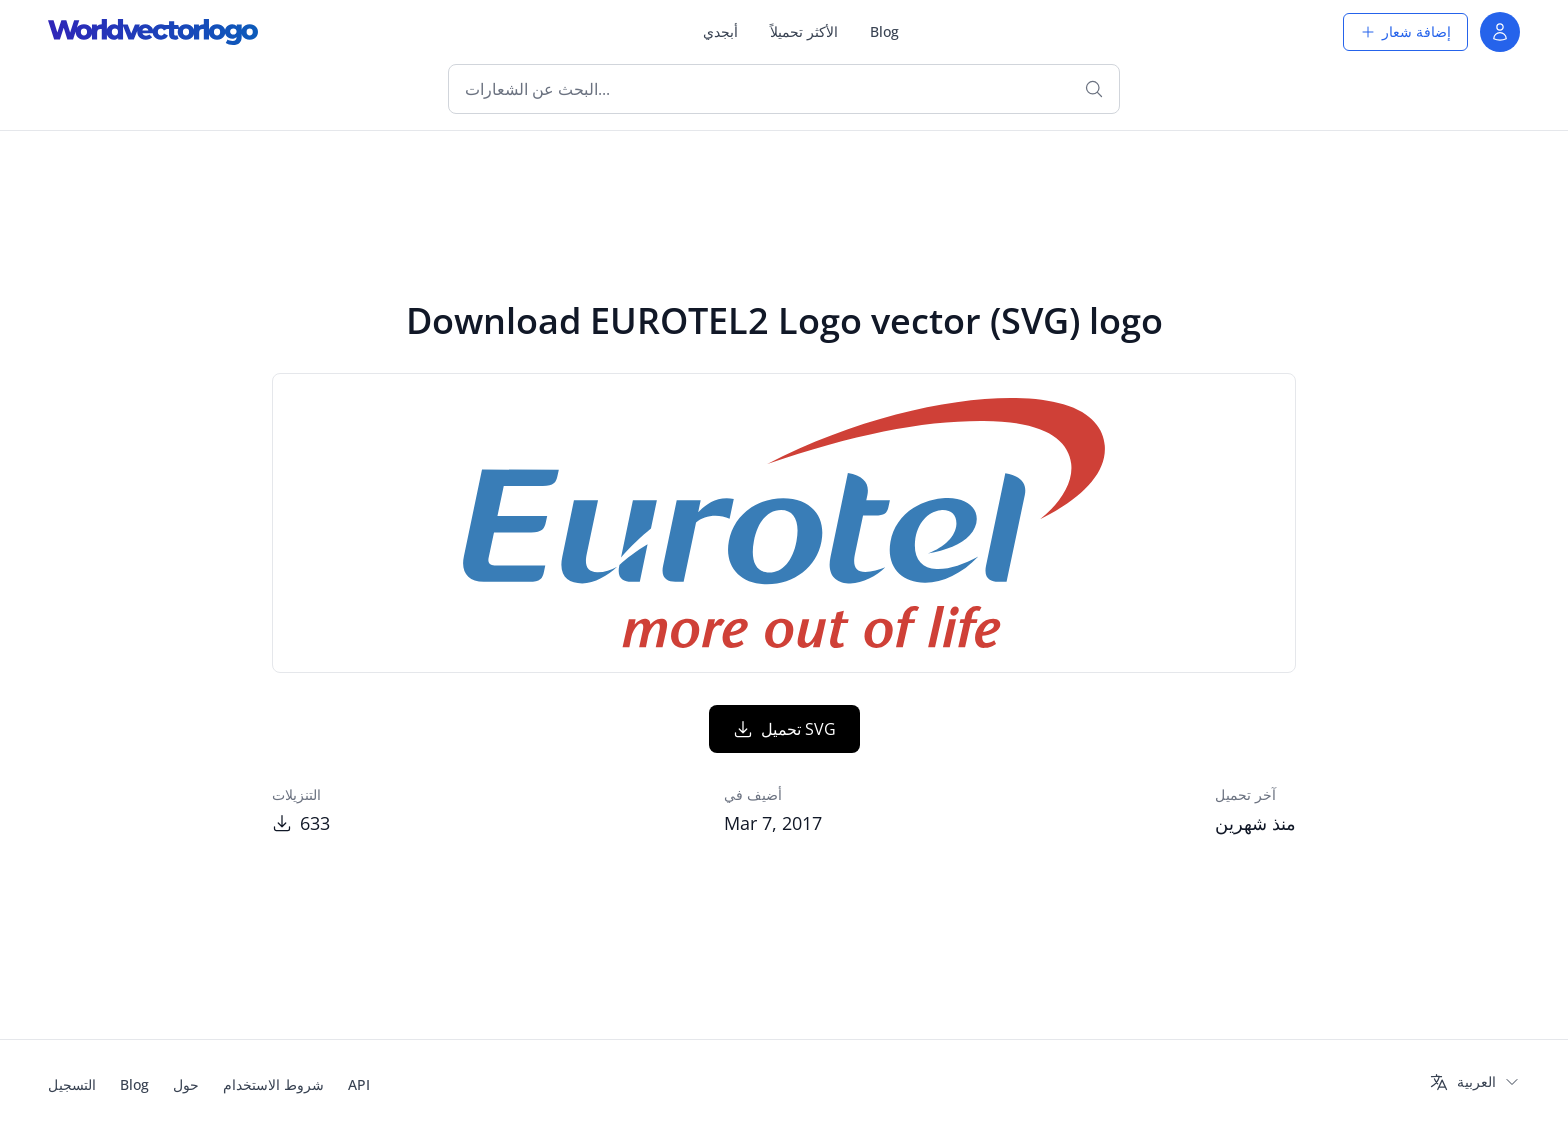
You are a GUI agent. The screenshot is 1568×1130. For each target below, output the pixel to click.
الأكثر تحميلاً (804, 31)
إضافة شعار (1405, 31)
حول (186, 1084)
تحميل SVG (784, 729)
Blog (884, 31)
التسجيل (72, 1084)
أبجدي (720, 31)
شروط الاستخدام (273, 1084)
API (359, 1084)
